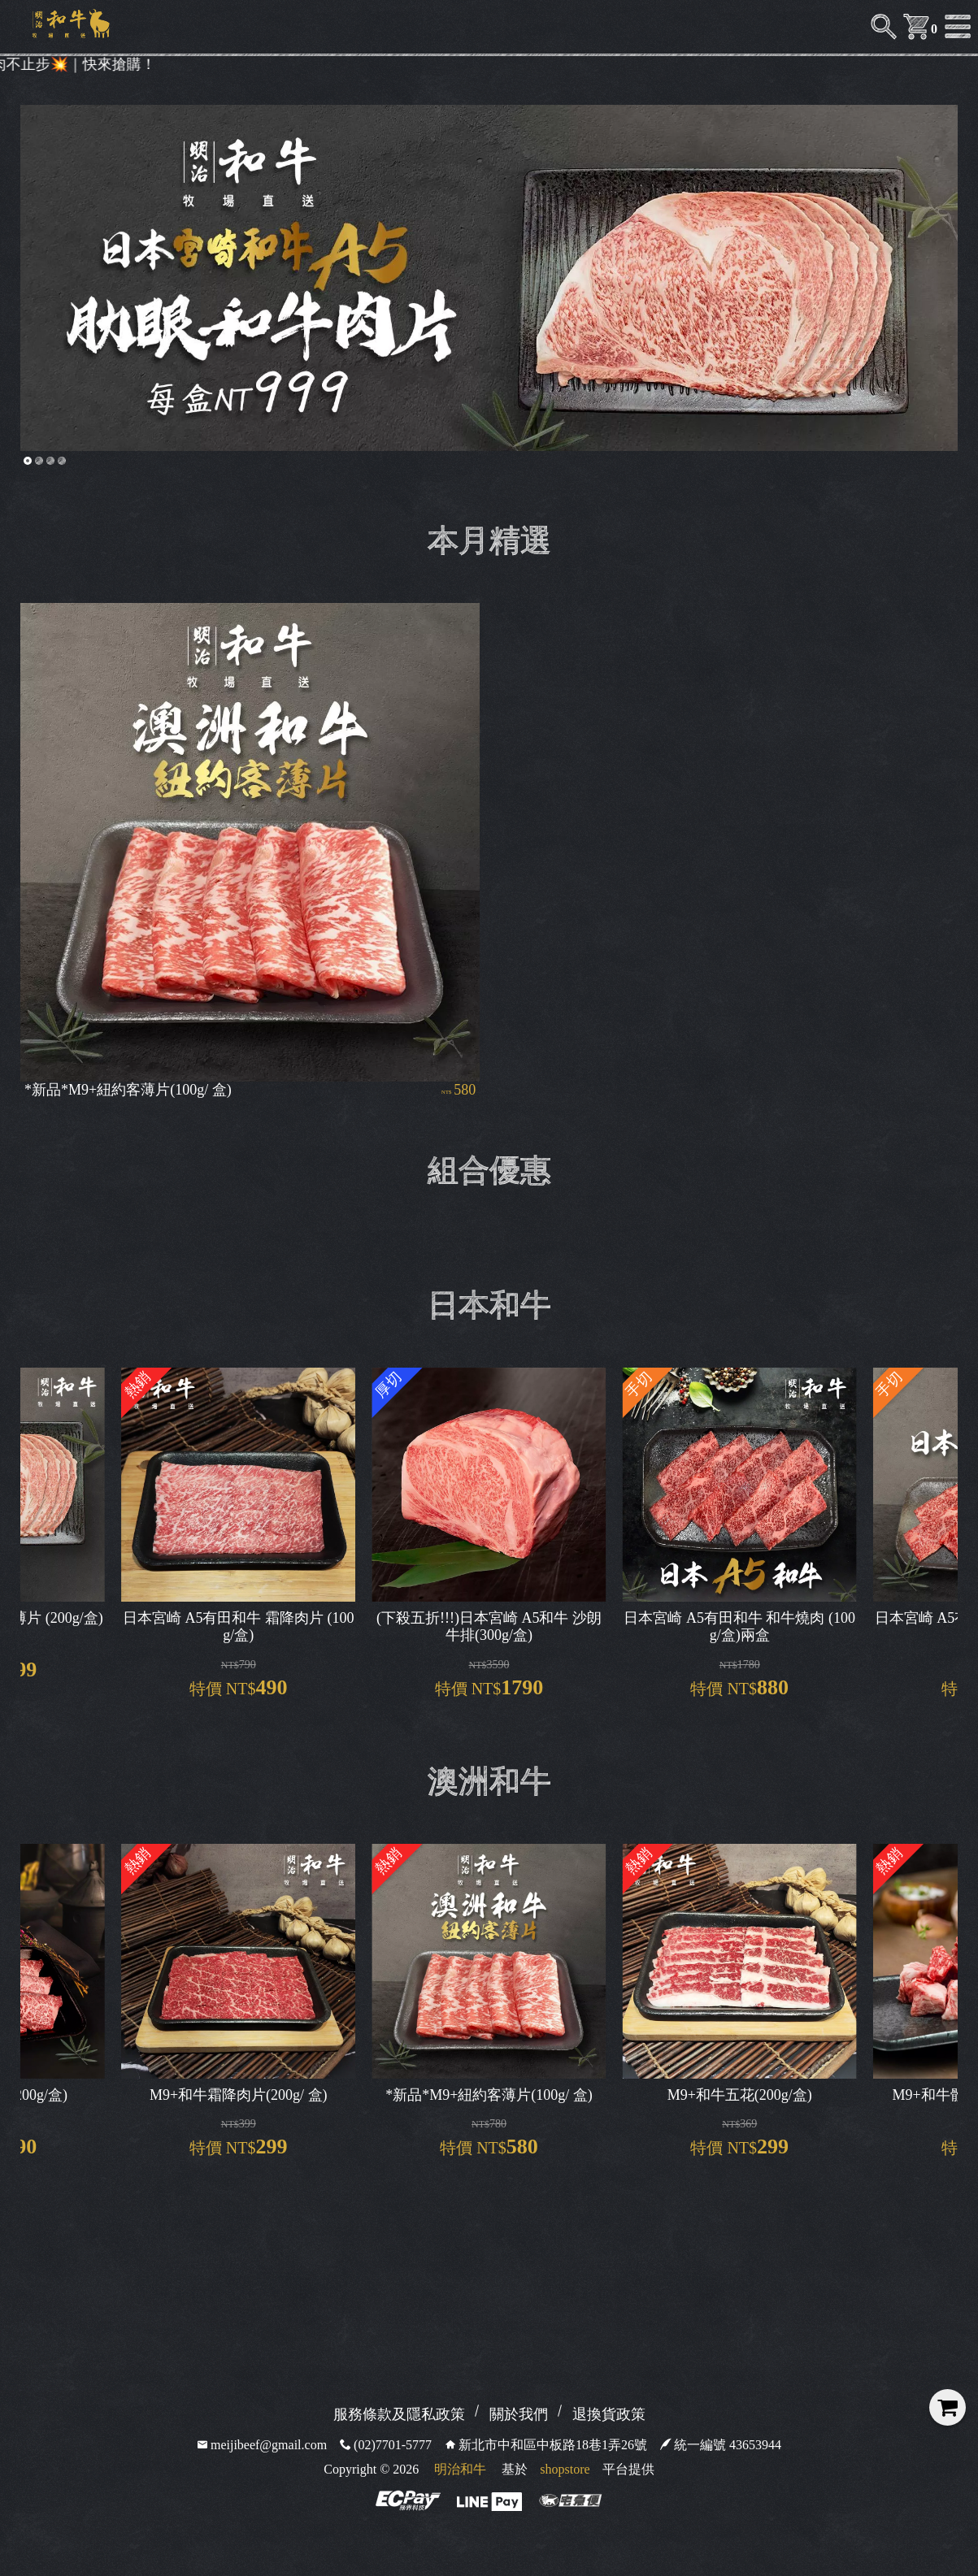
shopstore (564, 2469)
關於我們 (518, 2414)
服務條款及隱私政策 (399, 2414)
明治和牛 (460, 2469)
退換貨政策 (608, 2414)
